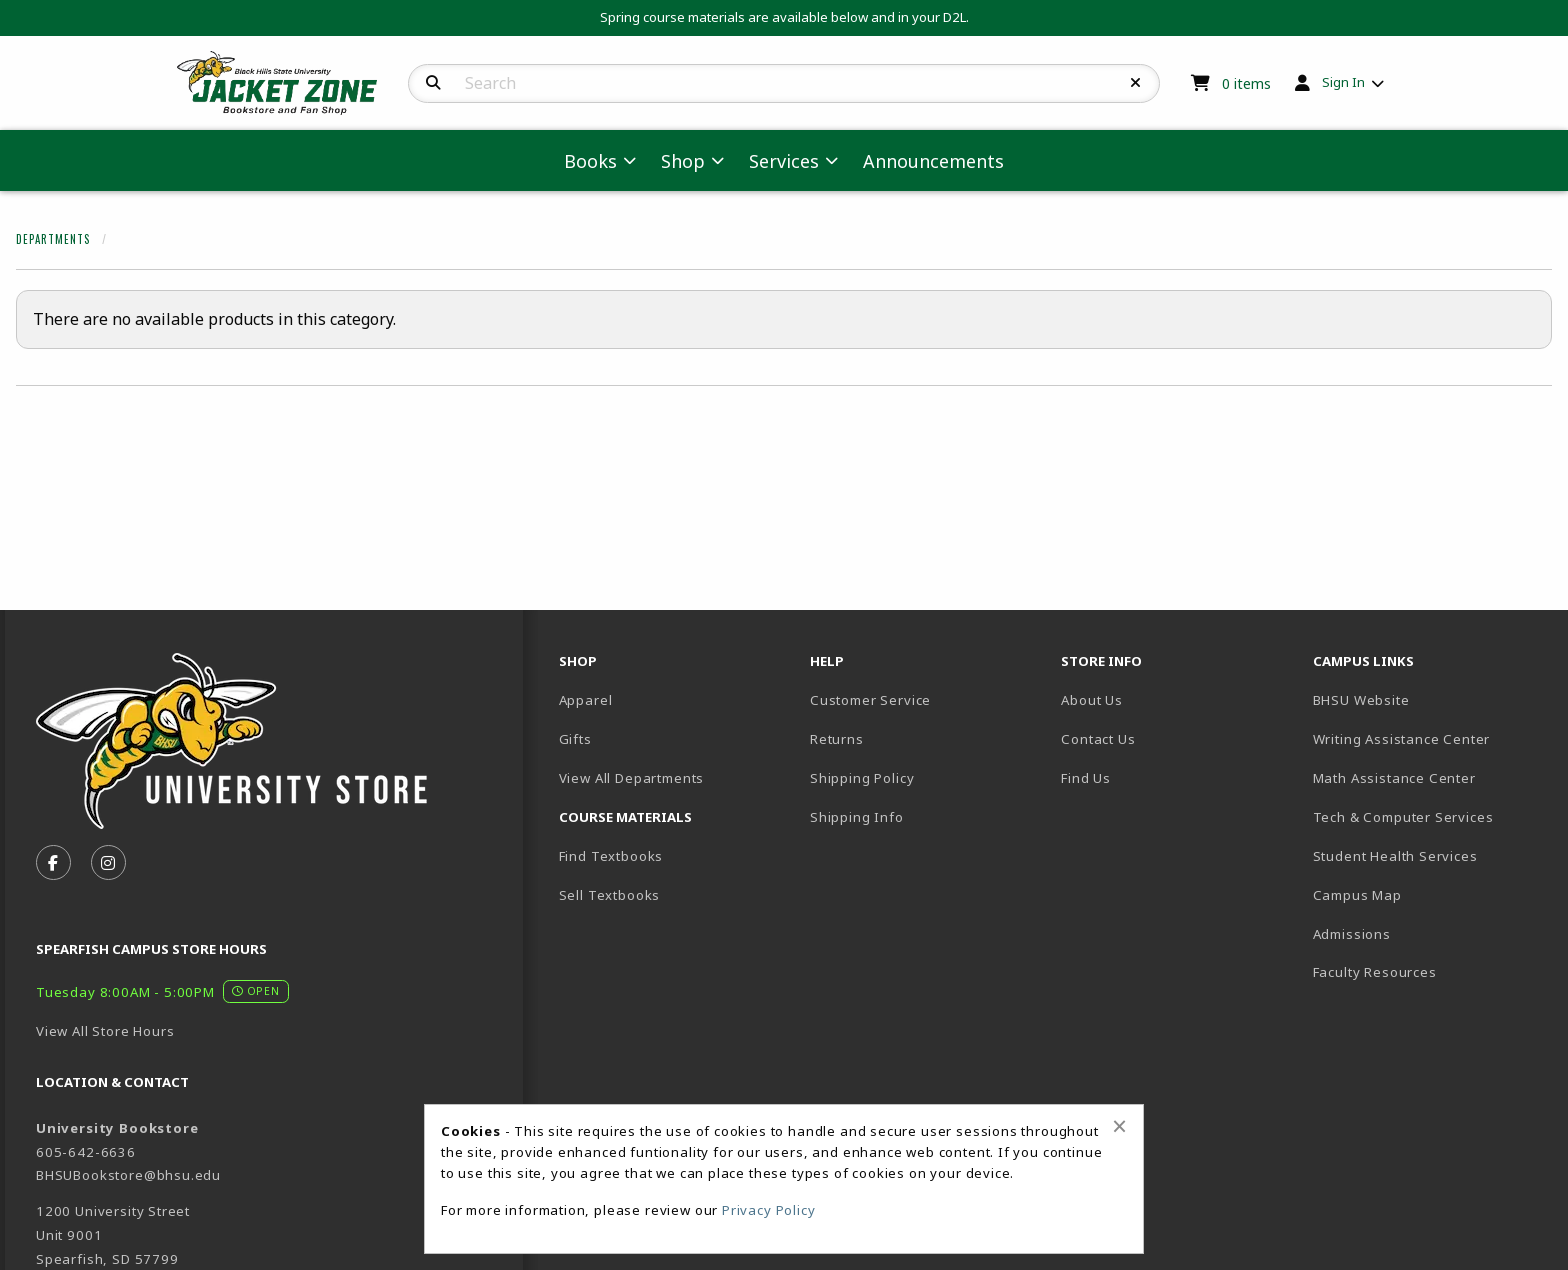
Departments (53, 239)
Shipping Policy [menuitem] (862, 778)
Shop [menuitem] (683, 161)
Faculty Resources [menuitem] (1375, 972)
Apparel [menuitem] (586, 700)
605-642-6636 (86, 1152)
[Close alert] (1119, 1126)
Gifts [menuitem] (575, 739)
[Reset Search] (1136, 83)
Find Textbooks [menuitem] (611, 856)
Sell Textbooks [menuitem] (610, 895)
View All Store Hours (105, 1031)
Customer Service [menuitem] (870, 700)
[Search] (433, 83)
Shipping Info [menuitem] (857, 817)
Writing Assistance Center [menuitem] (1402, 739)
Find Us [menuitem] (1086, 778)
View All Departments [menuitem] (632, 778)
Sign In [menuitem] (1343, 82)
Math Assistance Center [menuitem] (1394, 778)
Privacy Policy (769, 1210)
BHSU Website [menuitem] (1361, 700)
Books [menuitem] (590, 161)
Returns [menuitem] (837, 739)
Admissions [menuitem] (1352, 934)
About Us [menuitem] (1092, 700)
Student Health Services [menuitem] (1395, 856)
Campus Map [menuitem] (1357, 895)
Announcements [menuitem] (933, 161)
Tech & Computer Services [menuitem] (1403, 817)
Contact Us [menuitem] (1098, 739)
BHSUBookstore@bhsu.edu (128, 1175)
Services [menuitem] (784, 161)
